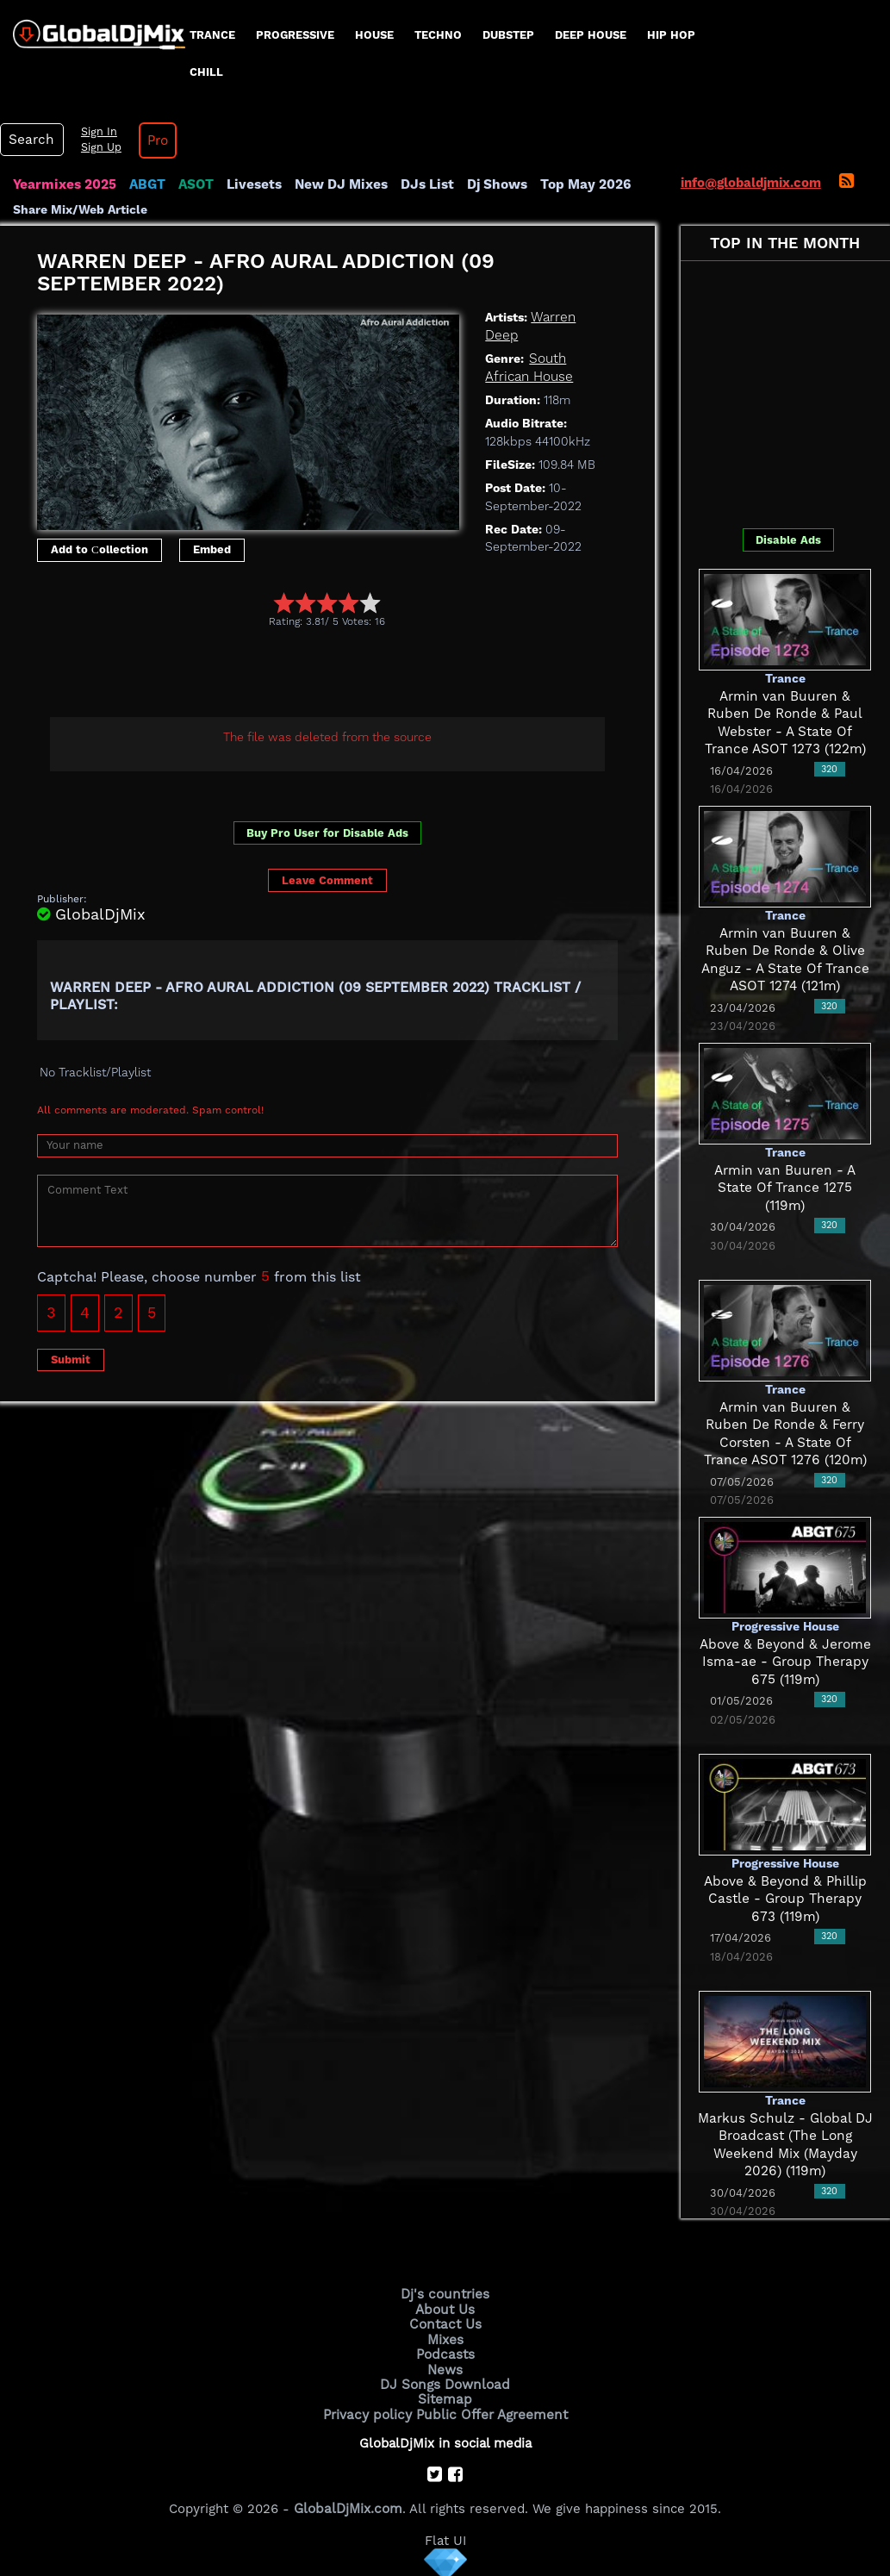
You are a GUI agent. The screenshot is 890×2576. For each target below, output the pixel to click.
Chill (206, 71)
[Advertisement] (350, 675)
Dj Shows (488, 184)
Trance (212, 34)
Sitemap (445, 2396)
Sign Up (97, 147)
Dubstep (508, 34)
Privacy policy (370, 2410)
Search (30, 139)
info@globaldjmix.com (751, 182)
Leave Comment (327, 880)
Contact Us (445, 2322)
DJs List (419, 184)
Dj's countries (445, 2293)
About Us (445, 2308)
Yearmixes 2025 (63, 184)
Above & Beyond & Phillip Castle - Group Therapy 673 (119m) (785, 1899)
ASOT (192, 184)
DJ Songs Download (445, 2381)
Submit (70, 1358)
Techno (438, 34)
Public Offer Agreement (490, 2410)
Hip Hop (671, 34)
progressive (295, 34)
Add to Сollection (99, 548)
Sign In (95, 132)
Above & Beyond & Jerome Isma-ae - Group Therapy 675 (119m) (785, 1662)
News (445, 2366)
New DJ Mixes (335, 184)
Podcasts (445, 2352)
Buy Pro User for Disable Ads (327, 832)
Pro (153, 140)
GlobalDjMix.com (348, 2503)
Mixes (445, 2337)
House (374, 34)
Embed (212, 548)
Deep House (590, 34)
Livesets (250, 184)
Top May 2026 (575, 184)
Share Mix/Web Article (80, 208)
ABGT (144, 184)
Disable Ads (788, 539)
